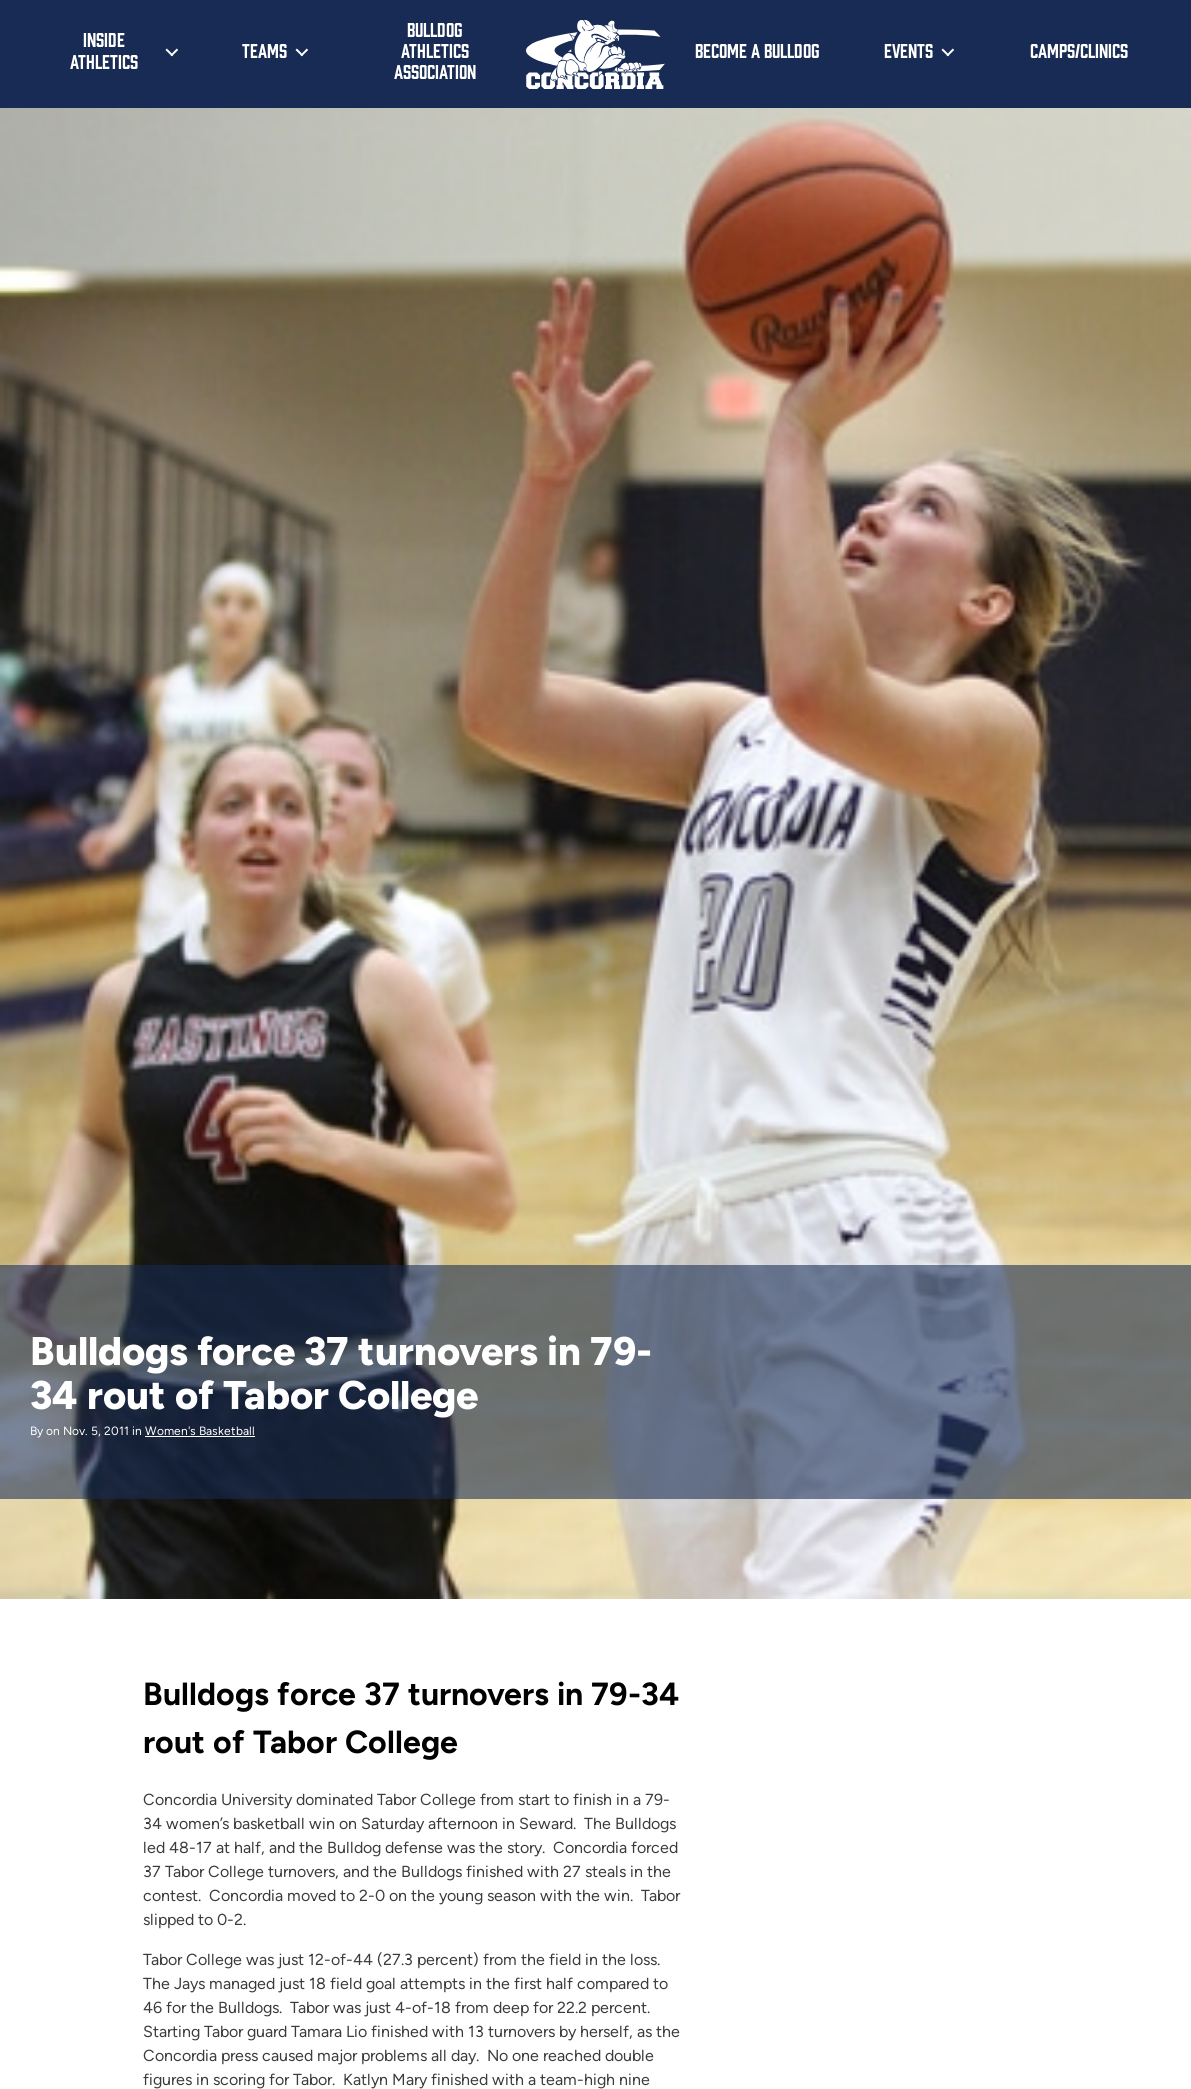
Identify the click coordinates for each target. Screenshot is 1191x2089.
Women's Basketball (200, 1431)
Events (908, 50)
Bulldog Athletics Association (435, 49)
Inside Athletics (104, 50)
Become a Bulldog (757, 50)
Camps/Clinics (1079, 50)
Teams (264, 50)
